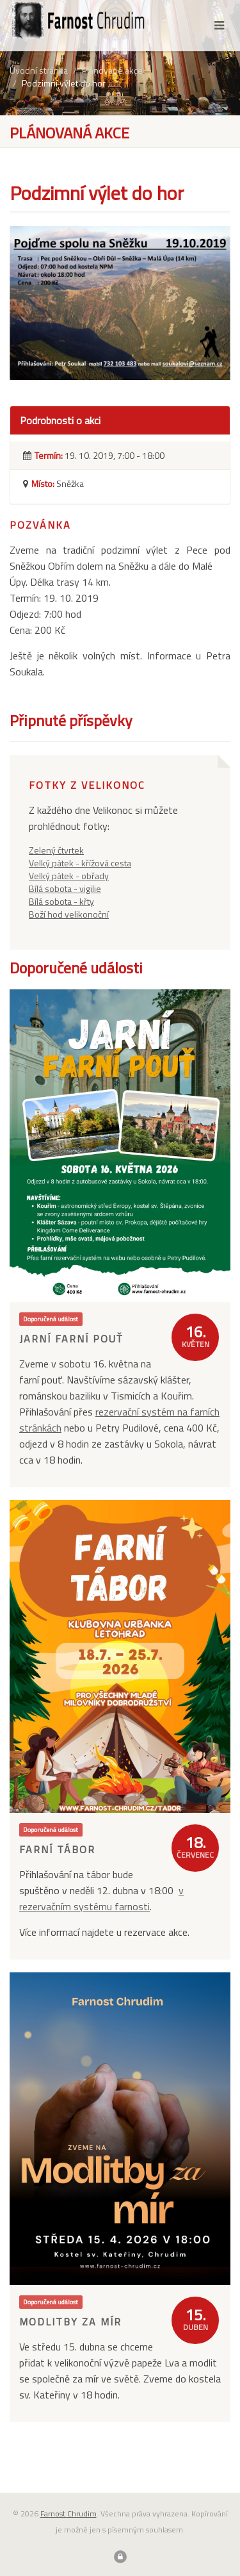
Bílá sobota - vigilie (65, 888)
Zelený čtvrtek (56, 850)
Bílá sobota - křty (61, 901)
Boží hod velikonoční (69, 914)
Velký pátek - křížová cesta (80, 863)
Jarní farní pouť (71, 1338)
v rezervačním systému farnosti (101, 1898)
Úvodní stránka (39, 70)
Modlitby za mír (70, 2321)
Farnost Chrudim (68, 2513)
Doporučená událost (50, 1319)
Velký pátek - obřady (69, 875)
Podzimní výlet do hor (64, 83)
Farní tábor (57, 1849)
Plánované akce (112, 70)
